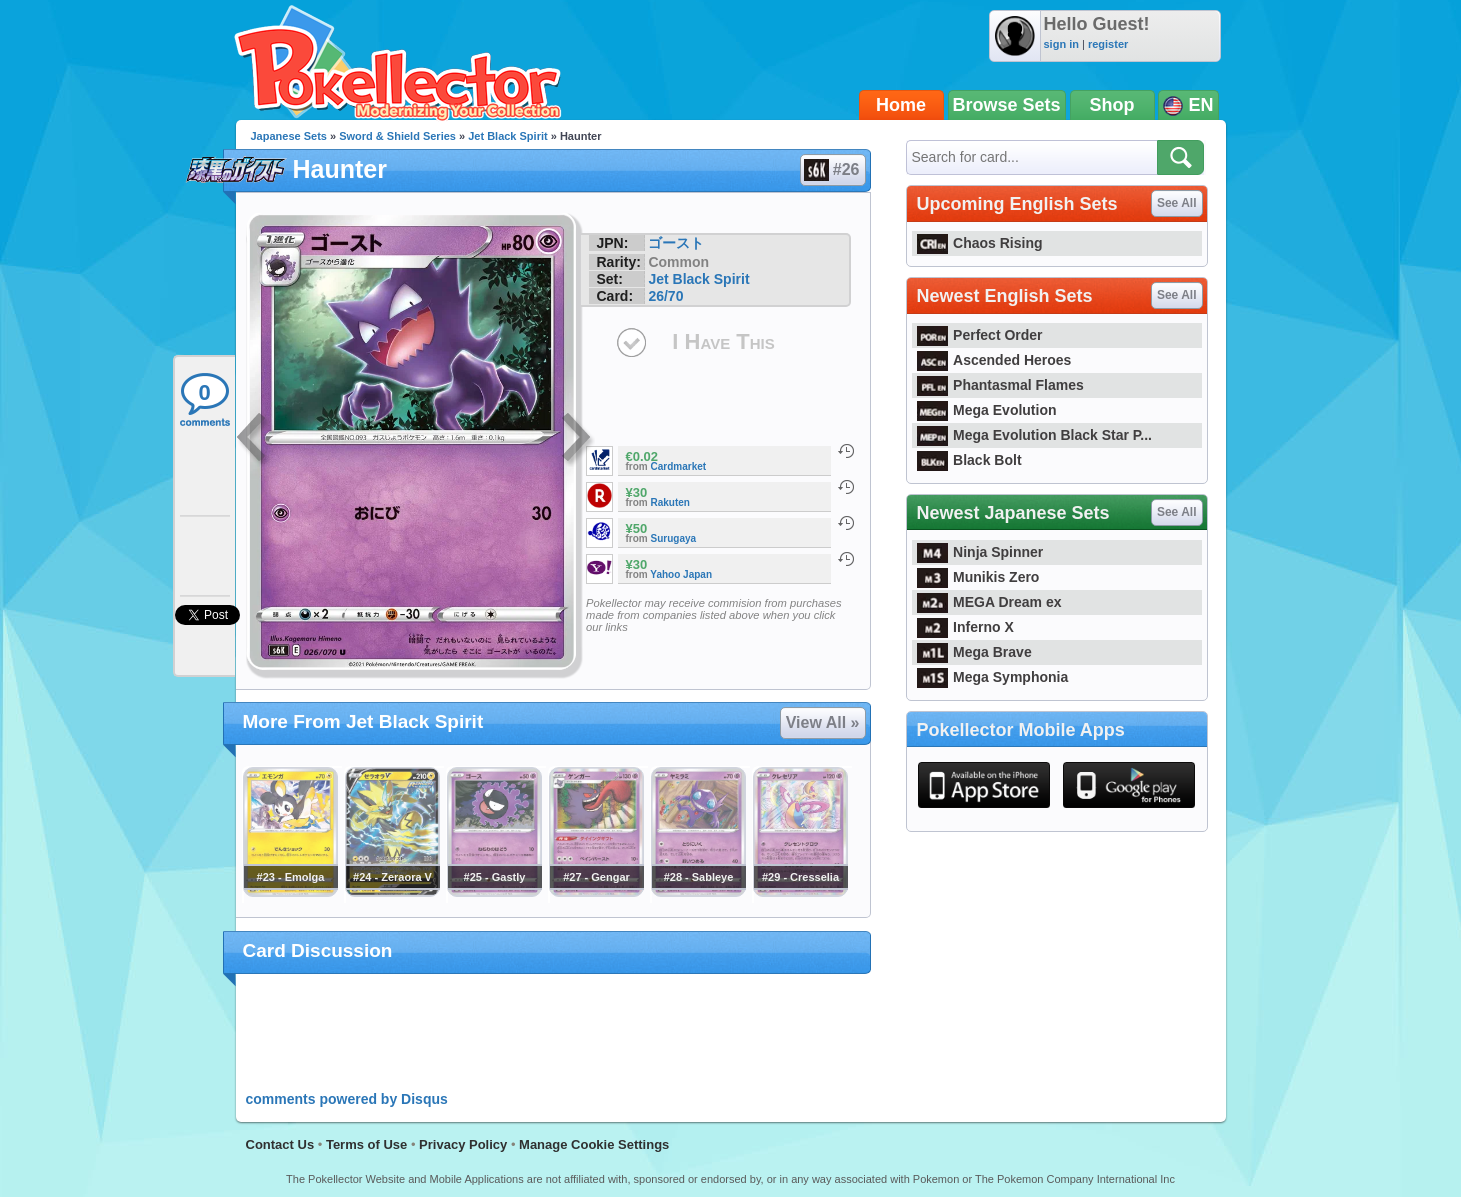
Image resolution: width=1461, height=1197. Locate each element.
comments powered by (347, 1099)
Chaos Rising (980, 243)
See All (1177, 203)
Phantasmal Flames (1000, 385)
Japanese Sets (289, 136)
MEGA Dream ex (989, 602)
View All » (823, 722)
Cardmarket (679, 466)
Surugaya (674, 538)
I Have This (723, 341)
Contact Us (280, 1144)
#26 (832, 170)
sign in (1061, 44)
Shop (1112, 105)
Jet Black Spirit (507, 136)
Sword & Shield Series (397, 136)
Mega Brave (974, 652)
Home (901, 105)
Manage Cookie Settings (594, 1144)
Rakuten (670, 502)
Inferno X (965, 627)
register (1108, 44)
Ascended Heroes (994, 360)
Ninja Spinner (980, 552)
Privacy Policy (463, 1144)
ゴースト (676, 243)
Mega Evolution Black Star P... (1035, 435)
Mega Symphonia (993, 677)
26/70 (665, 296)
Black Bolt (969, 460)
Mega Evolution (987, 410)
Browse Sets (1007, 105)
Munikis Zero (978, 577)
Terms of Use (366, 1144)
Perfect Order (980, 335)
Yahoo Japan (681, 574)
